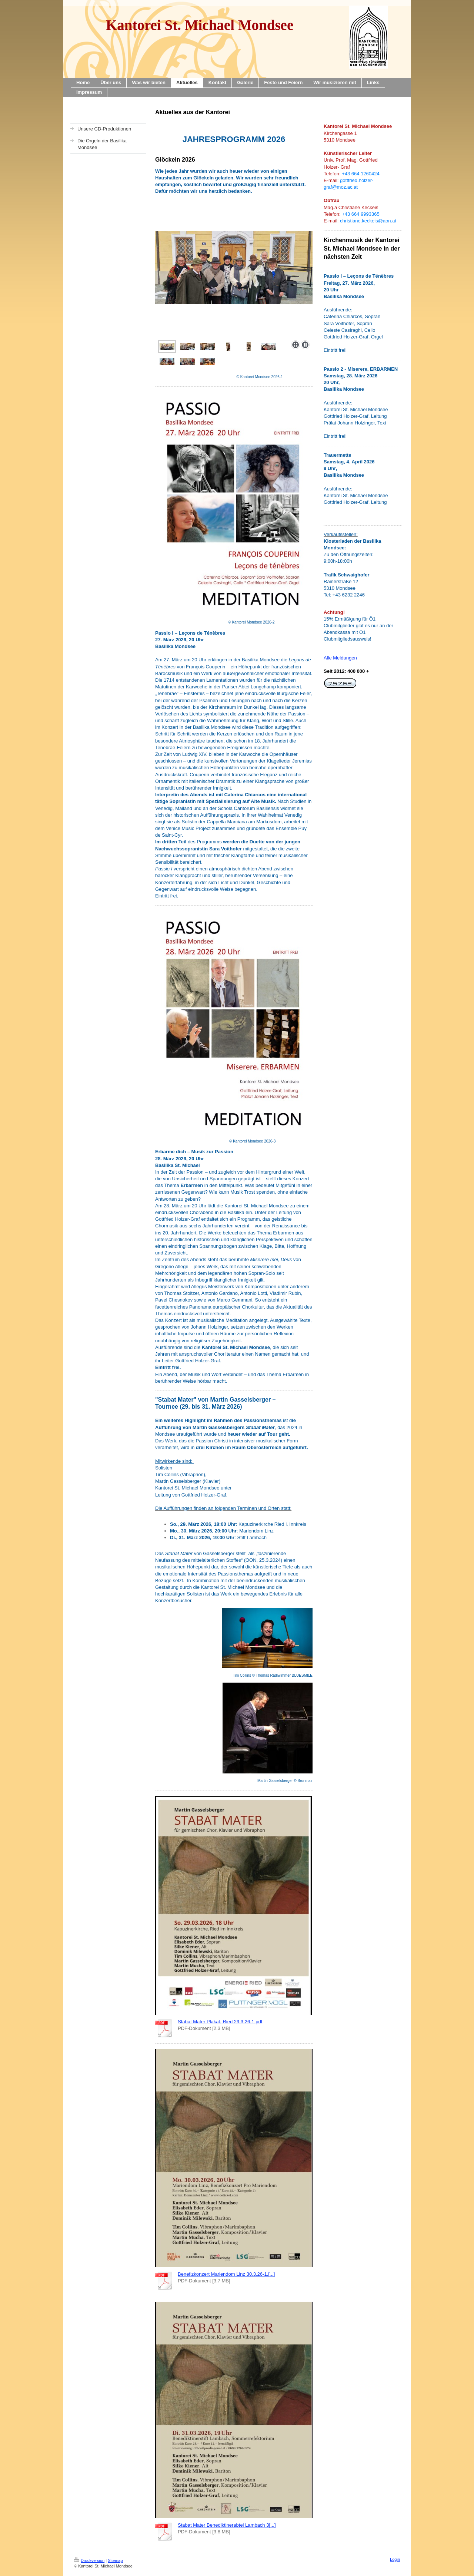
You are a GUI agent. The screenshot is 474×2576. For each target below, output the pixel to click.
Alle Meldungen (340, 658)
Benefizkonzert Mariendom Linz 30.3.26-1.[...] (226, 2274)
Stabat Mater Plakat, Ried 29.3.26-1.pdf (220, 2021)
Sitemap (115, 2560)
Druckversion (89, 2560)
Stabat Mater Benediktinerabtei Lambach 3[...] (227, 2525)
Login (395, 2559)
